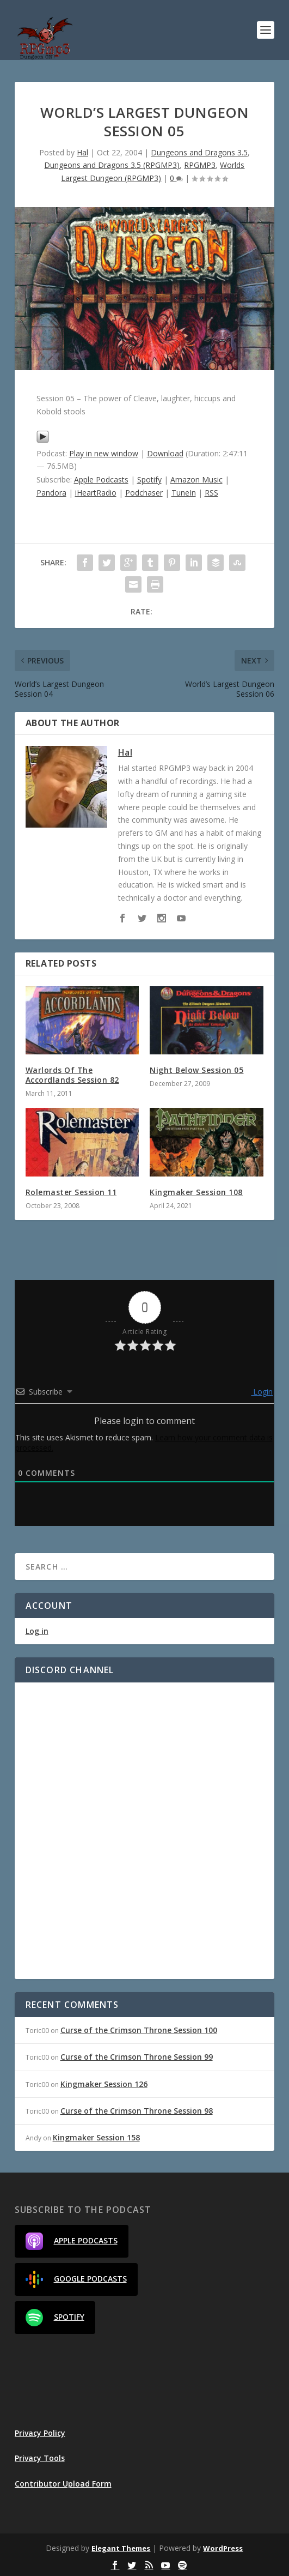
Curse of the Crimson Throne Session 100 (138, 2030)
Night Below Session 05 (196, 1070)
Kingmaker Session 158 (96, 2137)
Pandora (51, 492)
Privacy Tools (40, 2458)
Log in (37, 1631)
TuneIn (183, 492)
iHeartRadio (95, 492)
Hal (82, 152)
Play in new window (103, 453)
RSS (211, 492)
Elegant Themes (120, 2548)
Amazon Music (196, 479)
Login (262, 1391)
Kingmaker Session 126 (103, 2084)
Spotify (149, 479)
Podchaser (144, 492)
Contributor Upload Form (63, 2483)
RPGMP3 (200, 165)
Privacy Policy (40, 2433)
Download (165, 453)
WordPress (223, 2548)
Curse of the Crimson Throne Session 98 (136, 2111)
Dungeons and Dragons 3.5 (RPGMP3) (112, 165)
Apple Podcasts (101, 479)
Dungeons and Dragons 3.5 (199, 152)
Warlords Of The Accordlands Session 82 (72, 1075)
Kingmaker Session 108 (196, 1192)
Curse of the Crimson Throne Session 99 (136, 2057)
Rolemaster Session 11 (71, 1192)
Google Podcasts (76, 2279)
